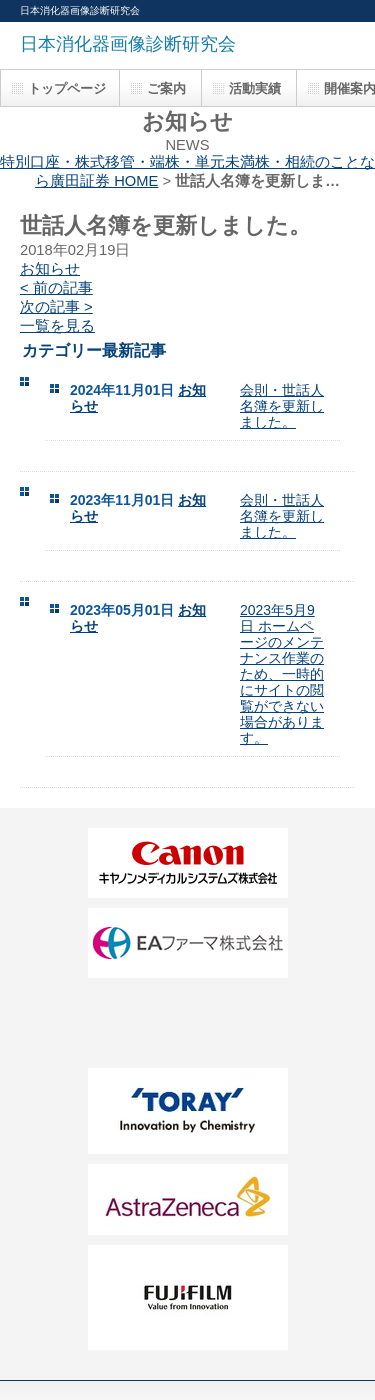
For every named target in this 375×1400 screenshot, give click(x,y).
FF (188, 1111)
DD (188, 1023)
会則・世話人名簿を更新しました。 (282, 406)
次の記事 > (56, 307)
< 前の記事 (56, 288)
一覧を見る (57, 326)
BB (188, 943)
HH (188, 1297)
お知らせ (50, 269)
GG (188, 1199)
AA (188, 863)
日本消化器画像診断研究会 (128, 44)
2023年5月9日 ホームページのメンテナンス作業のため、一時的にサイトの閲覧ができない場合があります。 (282, 674)
